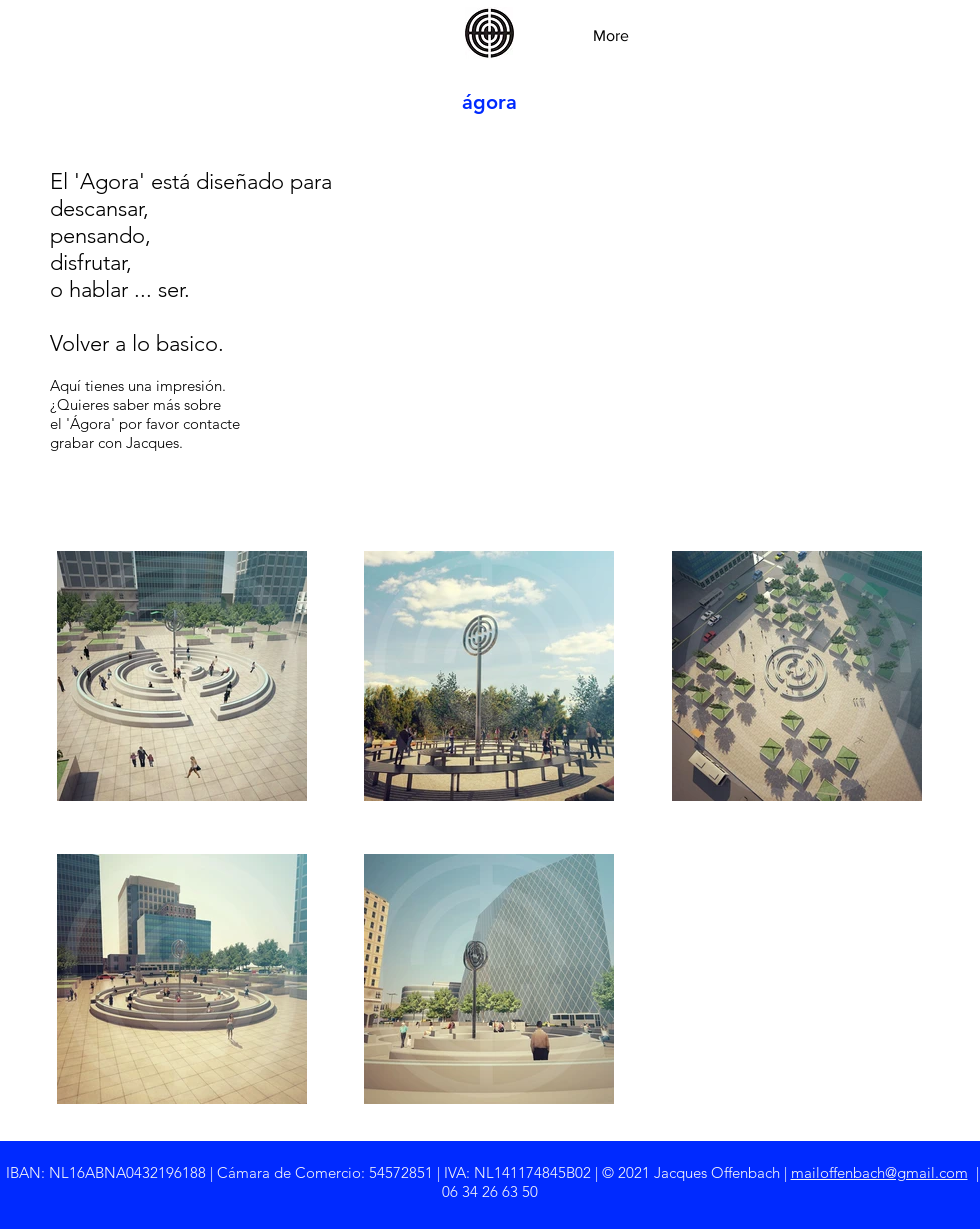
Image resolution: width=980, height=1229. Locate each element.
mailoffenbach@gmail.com (879, 1172)
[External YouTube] (710, 297)
